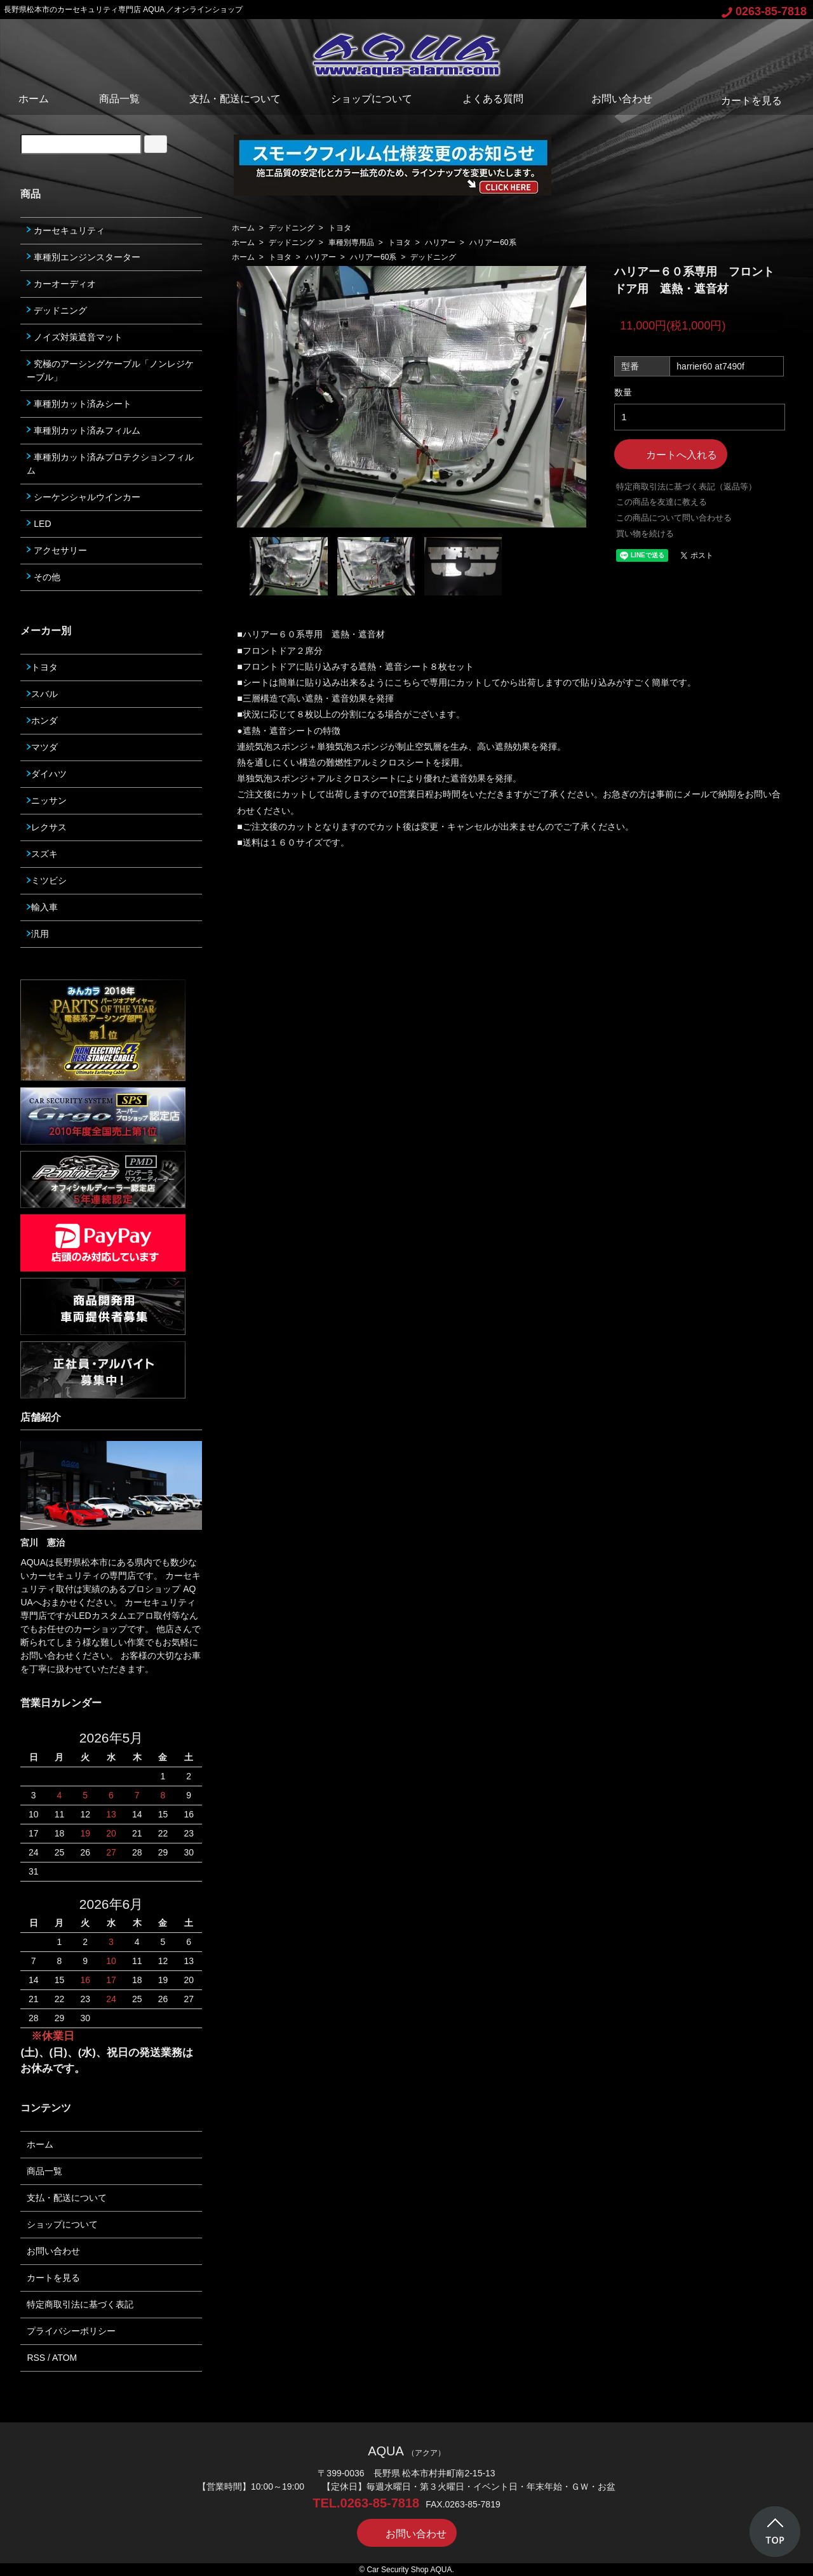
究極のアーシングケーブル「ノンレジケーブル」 (110, 370)
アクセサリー (57, 550)
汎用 (38, 934)
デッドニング (291, 227)
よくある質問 (492, 98)
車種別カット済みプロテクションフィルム (110, 463)
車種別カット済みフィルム (83, 430)
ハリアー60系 (492, 242)
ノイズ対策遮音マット (75, 337)
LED (39, 524)
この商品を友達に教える (661, 502)
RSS (36, 2358)
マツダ (42, 747)
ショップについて (371, 98)
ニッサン (47, 800)
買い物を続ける (645, 533)
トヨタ (339, 227)
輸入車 (42, 907)
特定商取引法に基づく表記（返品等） (686, 486)
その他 (43, 577)
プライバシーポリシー (71, 2331)
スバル (42, 694)
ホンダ (42, 720)
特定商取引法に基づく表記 (80, 2304)
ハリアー (440, 242)
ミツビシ (47, 880)
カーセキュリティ (66, 230)
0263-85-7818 (764, 11)
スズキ (42, 854)
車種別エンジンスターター (83, 257)
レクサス (47, 827)
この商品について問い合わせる (674, 517)
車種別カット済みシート (79, 404)
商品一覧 (119, 98)
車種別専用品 (351, 242)
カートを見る (742, 100)
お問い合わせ (612, 98)
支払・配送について (235, 98)
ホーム (33, 98)
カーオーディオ (61, 284)
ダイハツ (47, 774)
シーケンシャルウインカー (83, 497)
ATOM (64, 2358)
